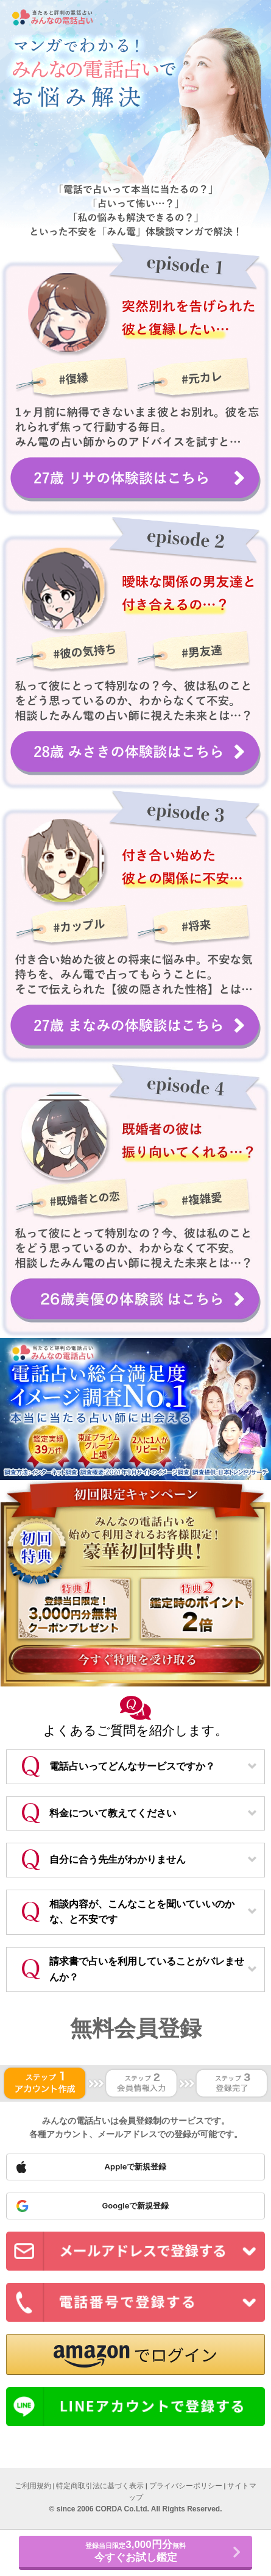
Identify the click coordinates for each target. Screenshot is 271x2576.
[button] (135, 2354)
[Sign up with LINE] (135, 2406)
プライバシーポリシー (185, 2486)
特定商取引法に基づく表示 (100, 2486)
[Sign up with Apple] (135, 2167)
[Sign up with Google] (135, 2206)
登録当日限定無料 (135, 2551)
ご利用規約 (33, 2486)
